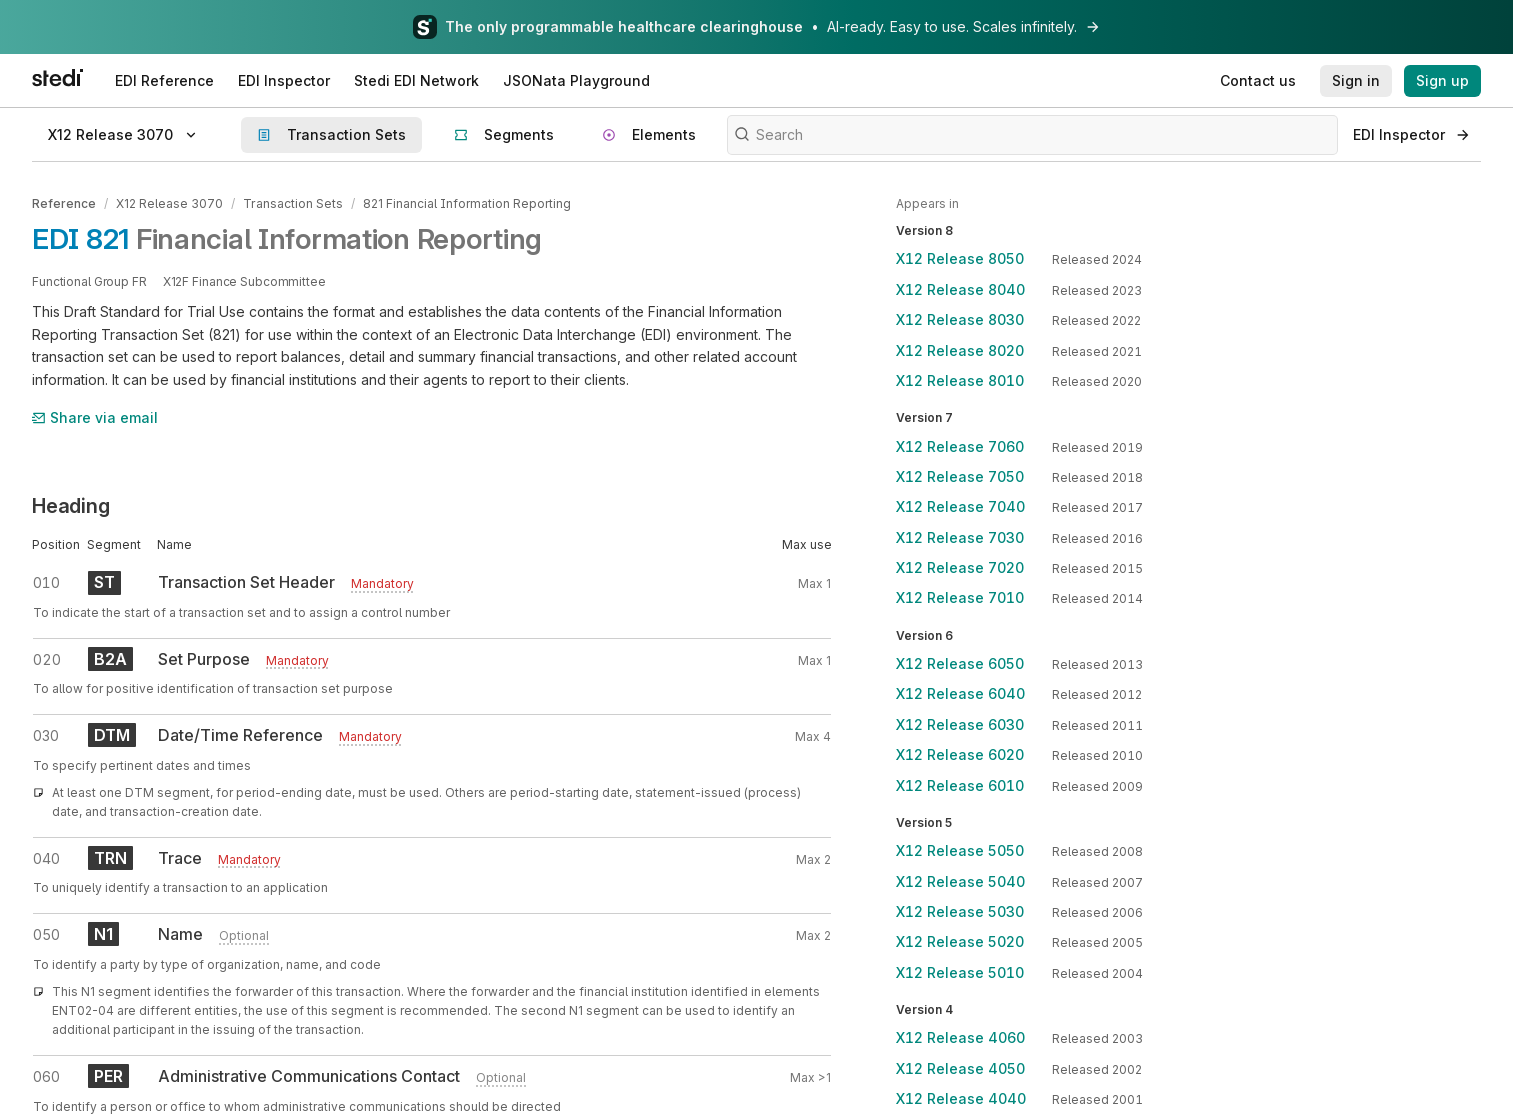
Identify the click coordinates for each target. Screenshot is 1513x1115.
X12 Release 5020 (960, 941)
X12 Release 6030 (960, 724)
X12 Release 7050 (960, 476)
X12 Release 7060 (960, 446)
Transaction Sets (292, 203)
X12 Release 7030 (960, 537)
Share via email (95, 417)
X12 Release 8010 (960, 380)
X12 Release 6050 (960, 663)
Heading (71, 506)
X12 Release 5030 (960, 911)
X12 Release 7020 (960, 567)
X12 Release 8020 (960, 350)
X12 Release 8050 (960, 258)
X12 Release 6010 (960, 785)
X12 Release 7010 (960, 597)
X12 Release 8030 (960, 319)
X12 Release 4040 (961, 1098)
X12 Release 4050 (960, 1068)
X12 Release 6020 (960, 754)
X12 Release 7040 (960, 506)
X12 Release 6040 (960, 693)
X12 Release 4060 (960, 1037)
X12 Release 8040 (960, 289)
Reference (64, 203)
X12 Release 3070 (169, 203)
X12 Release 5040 (960, 881)
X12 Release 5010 (960, 972)
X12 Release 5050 (960, 850)
